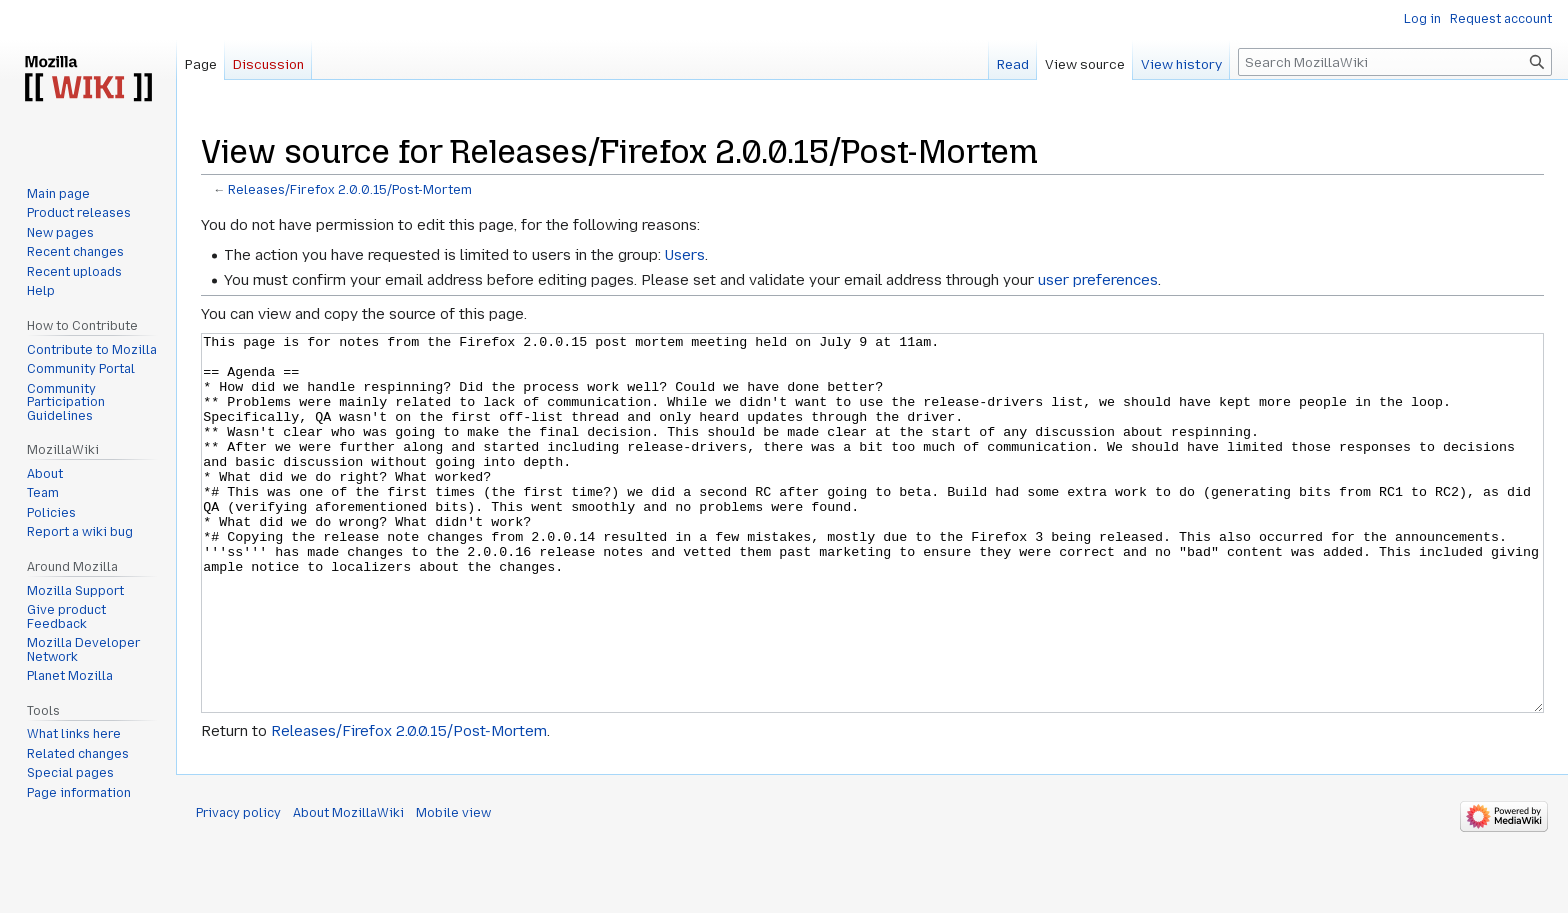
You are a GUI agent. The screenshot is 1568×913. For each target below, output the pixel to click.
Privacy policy (238, 888)
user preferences (1098, 280)
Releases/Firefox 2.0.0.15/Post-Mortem (350, 190)
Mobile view (453, 888)
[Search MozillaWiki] (1395, 62)
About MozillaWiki (348, 888)
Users (685, 255)
